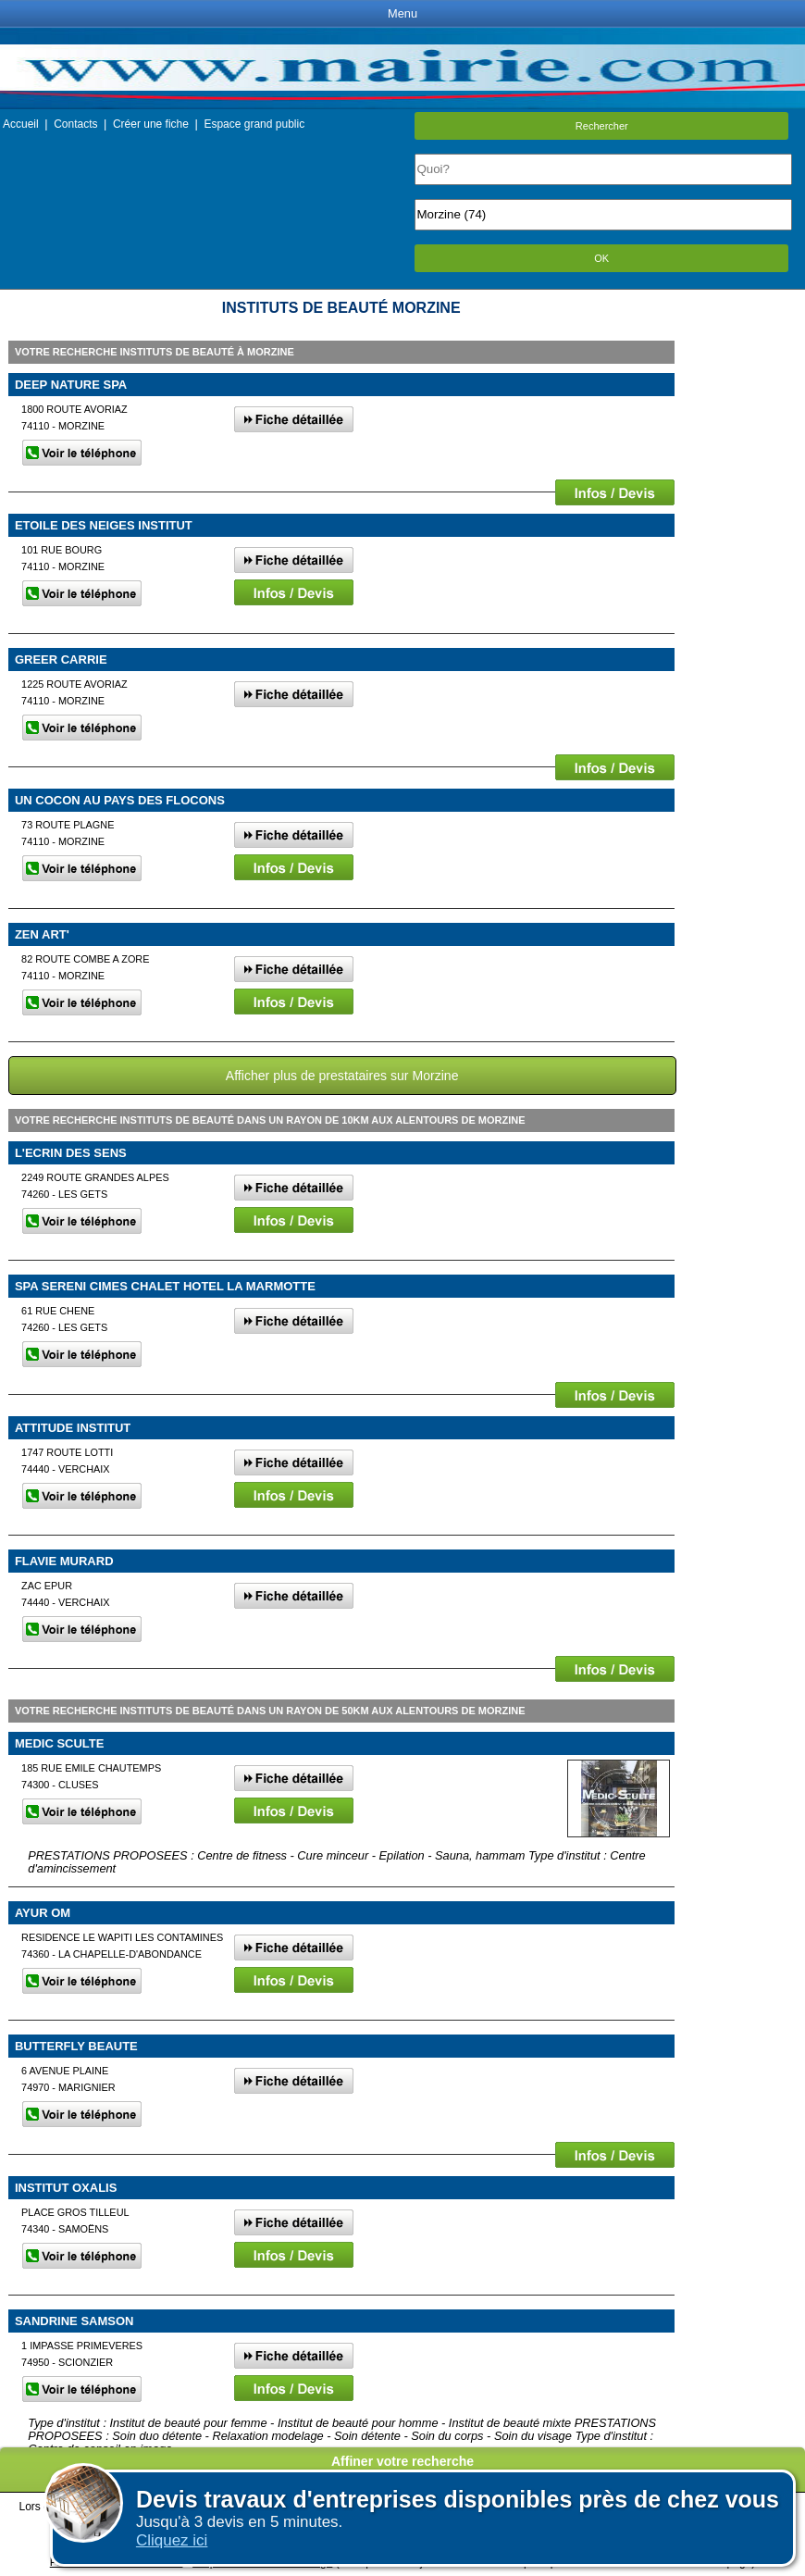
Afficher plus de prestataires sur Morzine (342, 1075)
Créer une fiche (151, 124)
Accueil (21, 124)
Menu (402, 13)
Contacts (75, 124)
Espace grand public (254, 124)
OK (601, 258)
